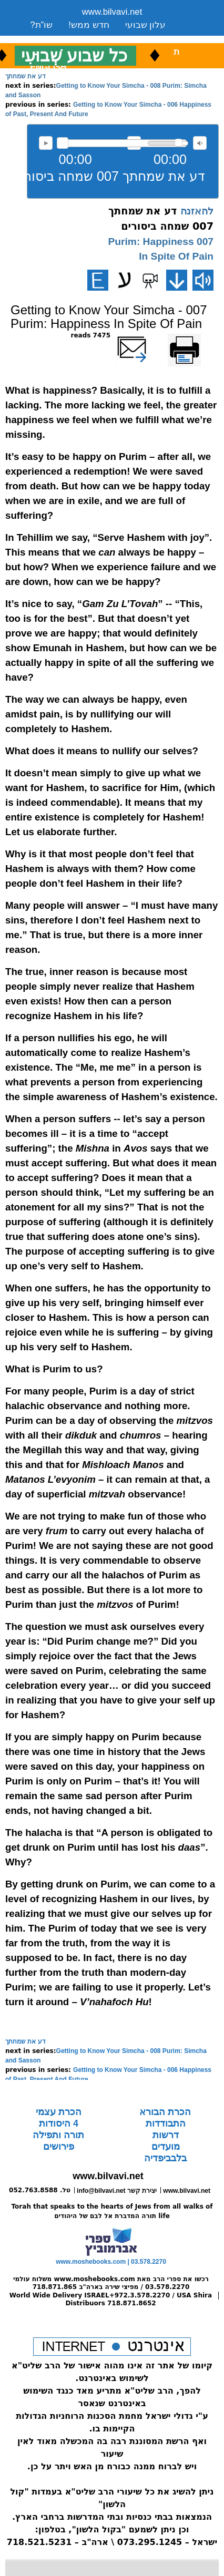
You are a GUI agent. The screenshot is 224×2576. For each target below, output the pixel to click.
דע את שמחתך (25, 76)
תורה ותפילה (58, 2135)
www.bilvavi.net (112, 12)
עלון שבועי (145, 25)
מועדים (165, 2146)
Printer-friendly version (196, 340)
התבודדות (166, 2123)
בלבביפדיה (165, 2158)
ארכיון (152, 38)
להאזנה (46, 143)
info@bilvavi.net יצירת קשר (117, 2190)
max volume (200, 143)
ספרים (112, 38)
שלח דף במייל (146, 335)
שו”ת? (41, 25)
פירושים (58, 2146)
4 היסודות (58, 2123)
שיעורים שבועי (57, 38)
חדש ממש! (88, 25)
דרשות (165, 2135)
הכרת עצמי (59, 2112)
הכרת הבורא (165, 2112)
